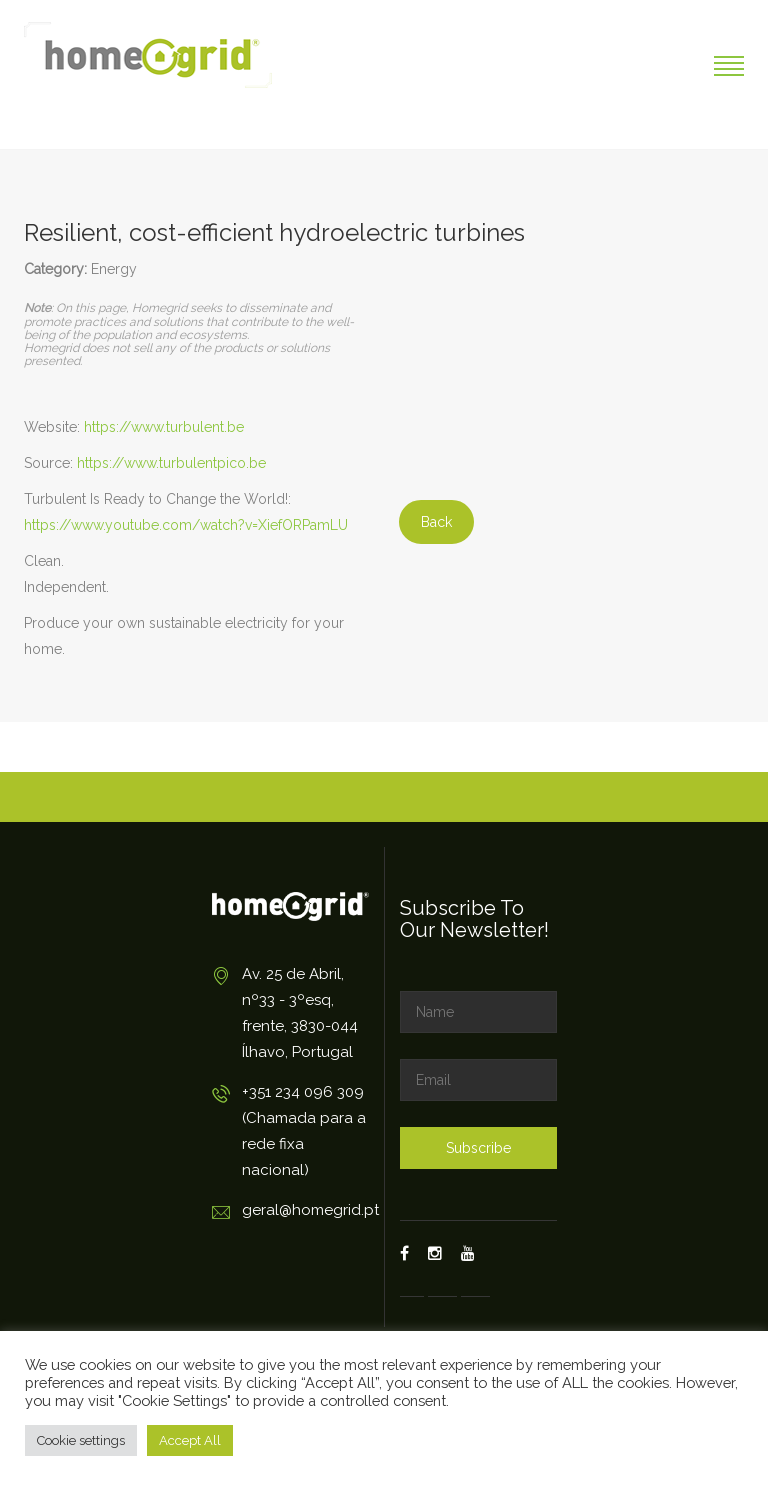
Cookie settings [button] (81, 1440)
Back (436, 522)
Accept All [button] (190, 1440)
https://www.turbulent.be (164, 427)
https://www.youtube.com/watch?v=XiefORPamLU (186, 525)
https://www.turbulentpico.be (171, 463)
